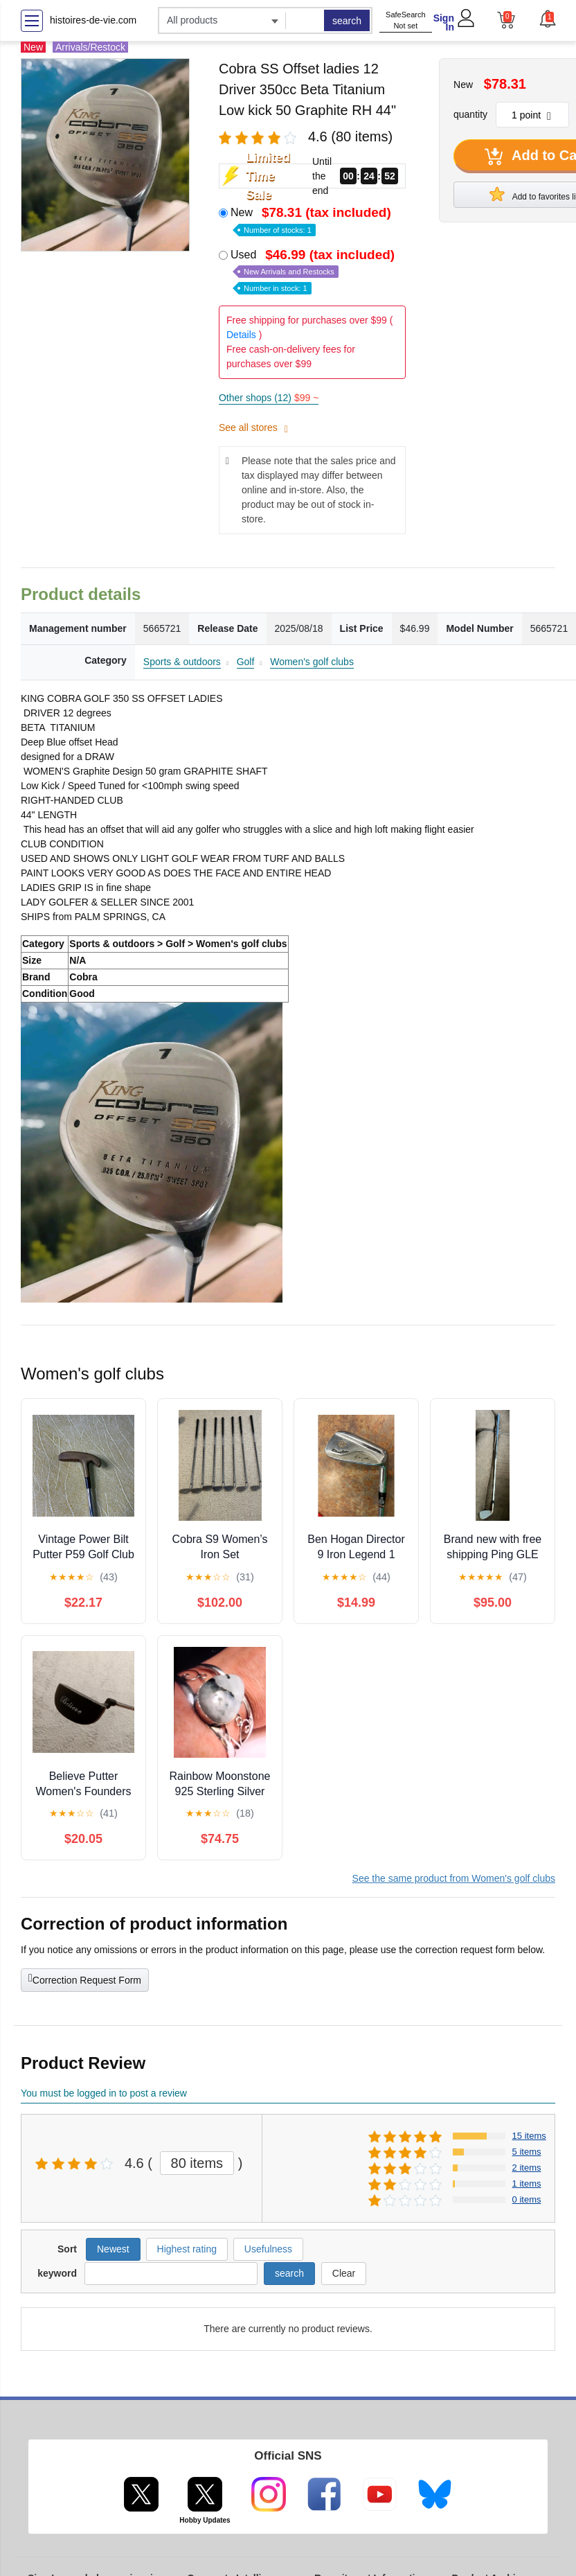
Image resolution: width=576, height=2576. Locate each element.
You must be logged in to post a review (104, 2093)
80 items (197, 2163)
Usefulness (268, 2249)
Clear (343, 2273)
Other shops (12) (268, 397)
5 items (526, 2151)
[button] (547, 19)
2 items (526, 2167)
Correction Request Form (84, 1979)
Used (314, 270)
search (346, 20)
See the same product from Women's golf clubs (453, 1878)
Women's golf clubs (312, 661)
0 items (526, 2199)
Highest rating (187, 2249)
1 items (526, 2183)
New (312, 220)
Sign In (443, 22)
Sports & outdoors (182, 661)
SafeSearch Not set (405, 20)
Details (241, 334)
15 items (529, 2136)
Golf (246, 661)
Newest (113, 2249)
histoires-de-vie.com (93, 20)
